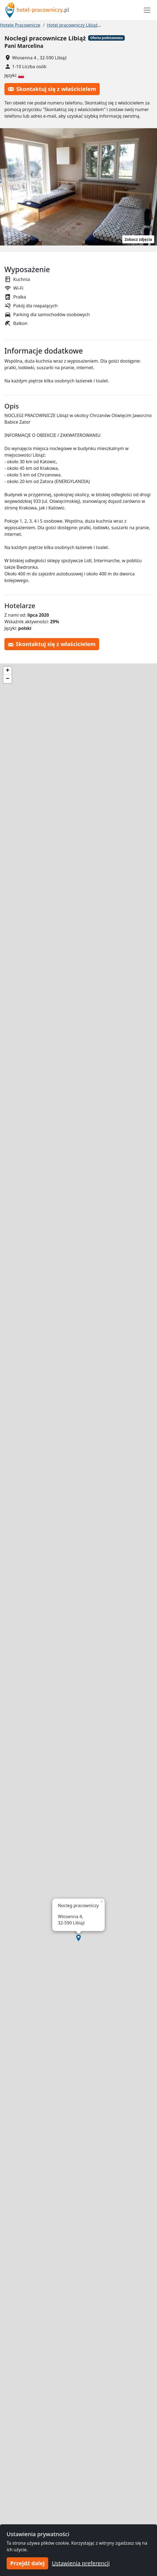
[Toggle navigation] (147, 10)
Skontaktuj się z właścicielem (52, 89)
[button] (78, 1938)
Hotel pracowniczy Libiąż (72, 25)
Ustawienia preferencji (81, 2563)
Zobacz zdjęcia (138, 239)
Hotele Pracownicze (20, 25)
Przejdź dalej (27, 2563)
